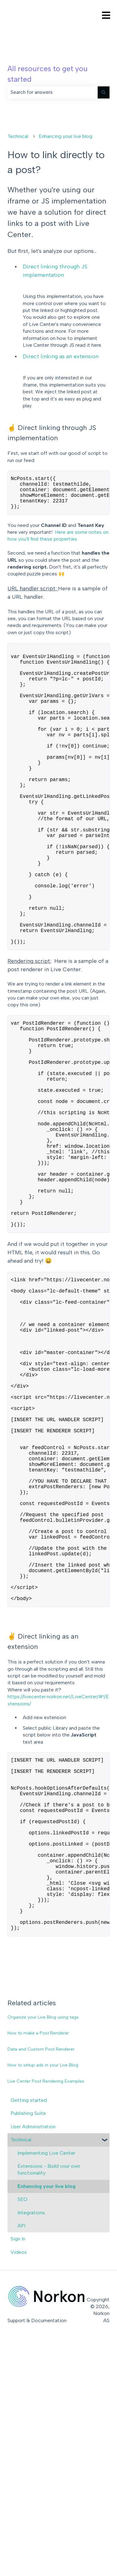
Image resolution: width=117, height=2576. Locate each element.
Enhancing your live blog (65, 136)
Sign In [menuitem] (18, 2469)
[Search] (104, 92)
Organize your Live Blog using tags (43, 2247)
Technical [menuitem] (21, 2369)
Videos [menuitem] (19, 2482)
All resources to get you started (47, 74)
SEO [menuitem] (22, 2429)
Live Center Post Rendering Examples (45, 2311)
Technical (17, 136)
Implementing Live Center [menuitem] (46, 2383)
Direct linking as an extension (61, 356)
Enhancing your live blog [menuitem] (46, 2416)
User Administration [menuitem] (33, 2356)
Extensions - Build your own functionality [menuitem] (48, 2399)
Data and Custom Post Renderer (41, 2279)
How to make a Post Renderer (38, 2263)
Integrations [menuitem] (31, 2443)
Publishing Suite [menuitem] (28, 2343)
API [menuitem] (21, 2456)
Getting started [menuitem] (29, 2330)
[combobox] (52, 92)
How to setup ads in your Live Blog (42, 2295)
